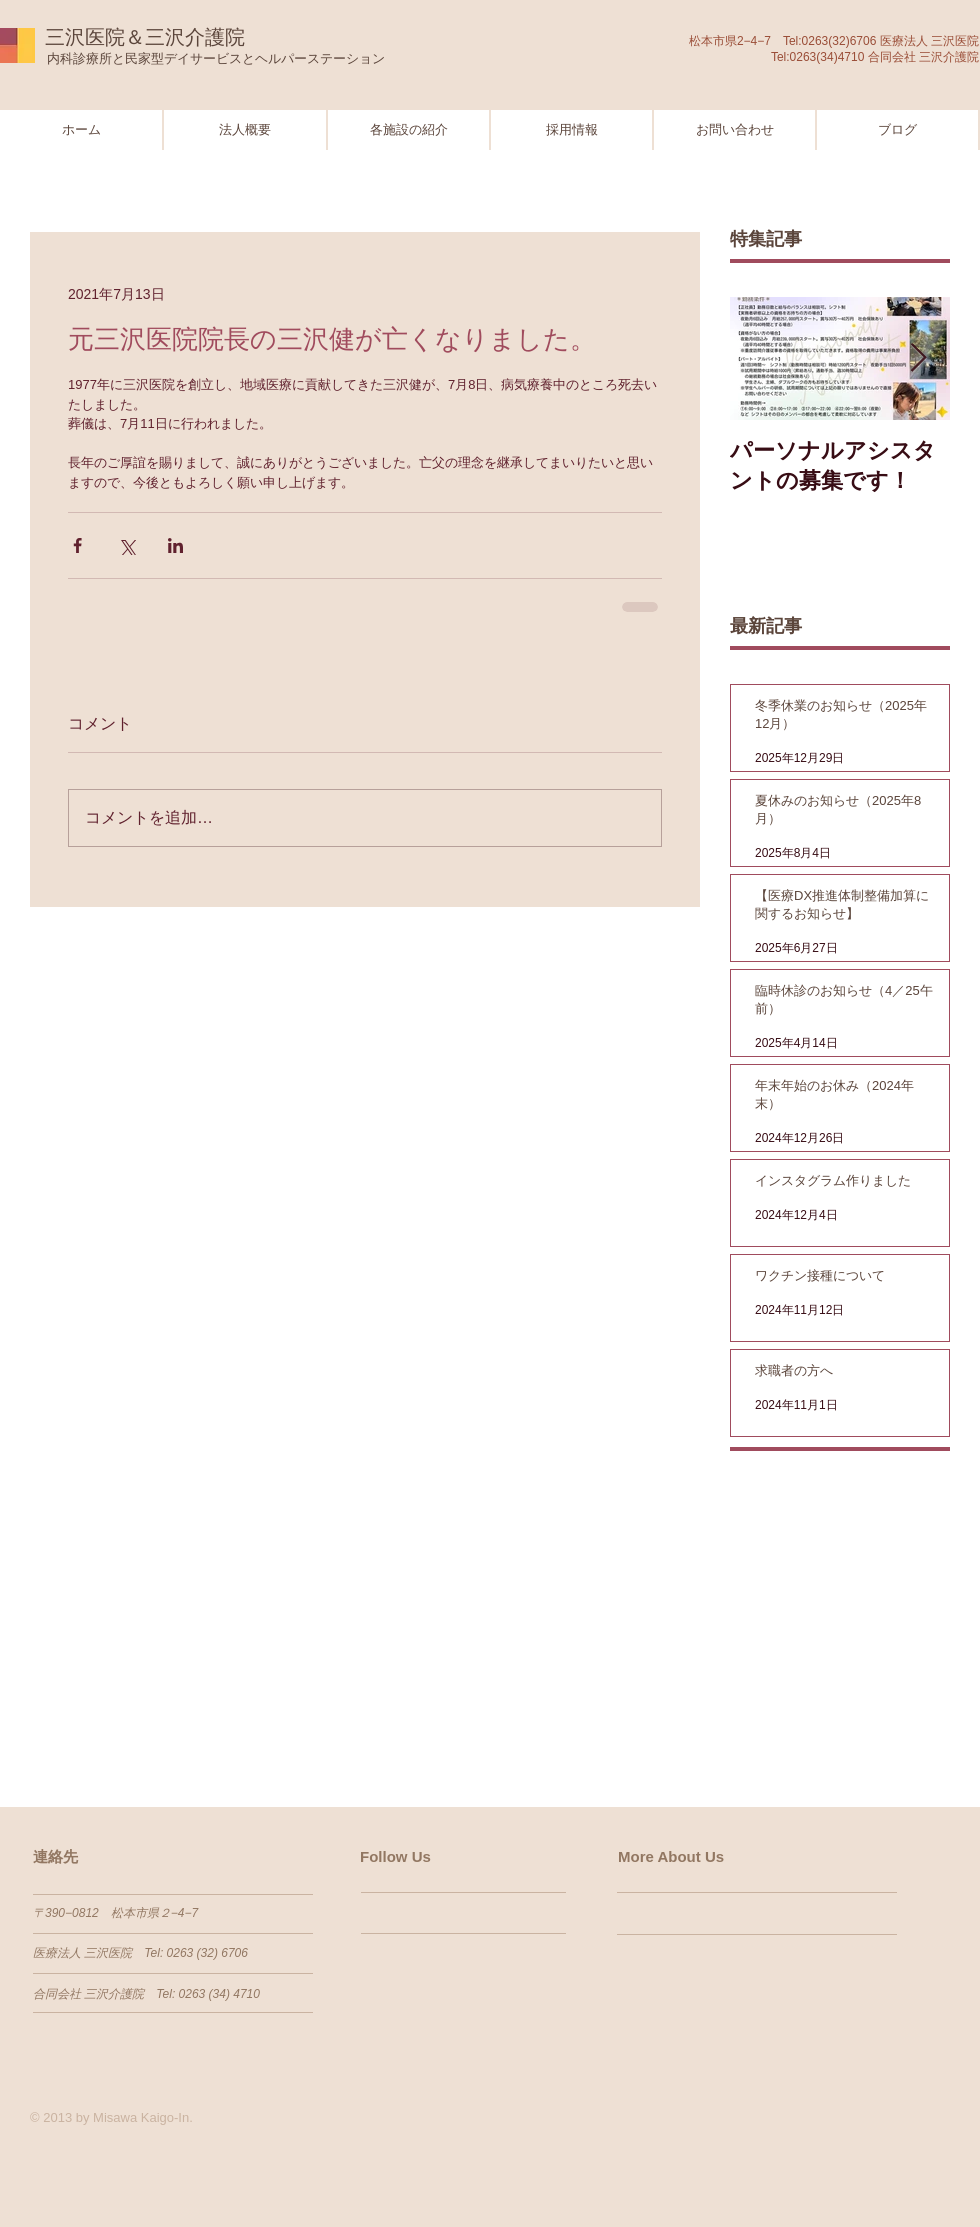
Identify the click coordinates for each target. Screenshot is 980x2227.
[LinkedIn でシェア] (175, 545)
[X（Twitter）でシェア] (126, 545)
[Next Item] (918, 358)
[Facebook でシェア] (77, 545)
